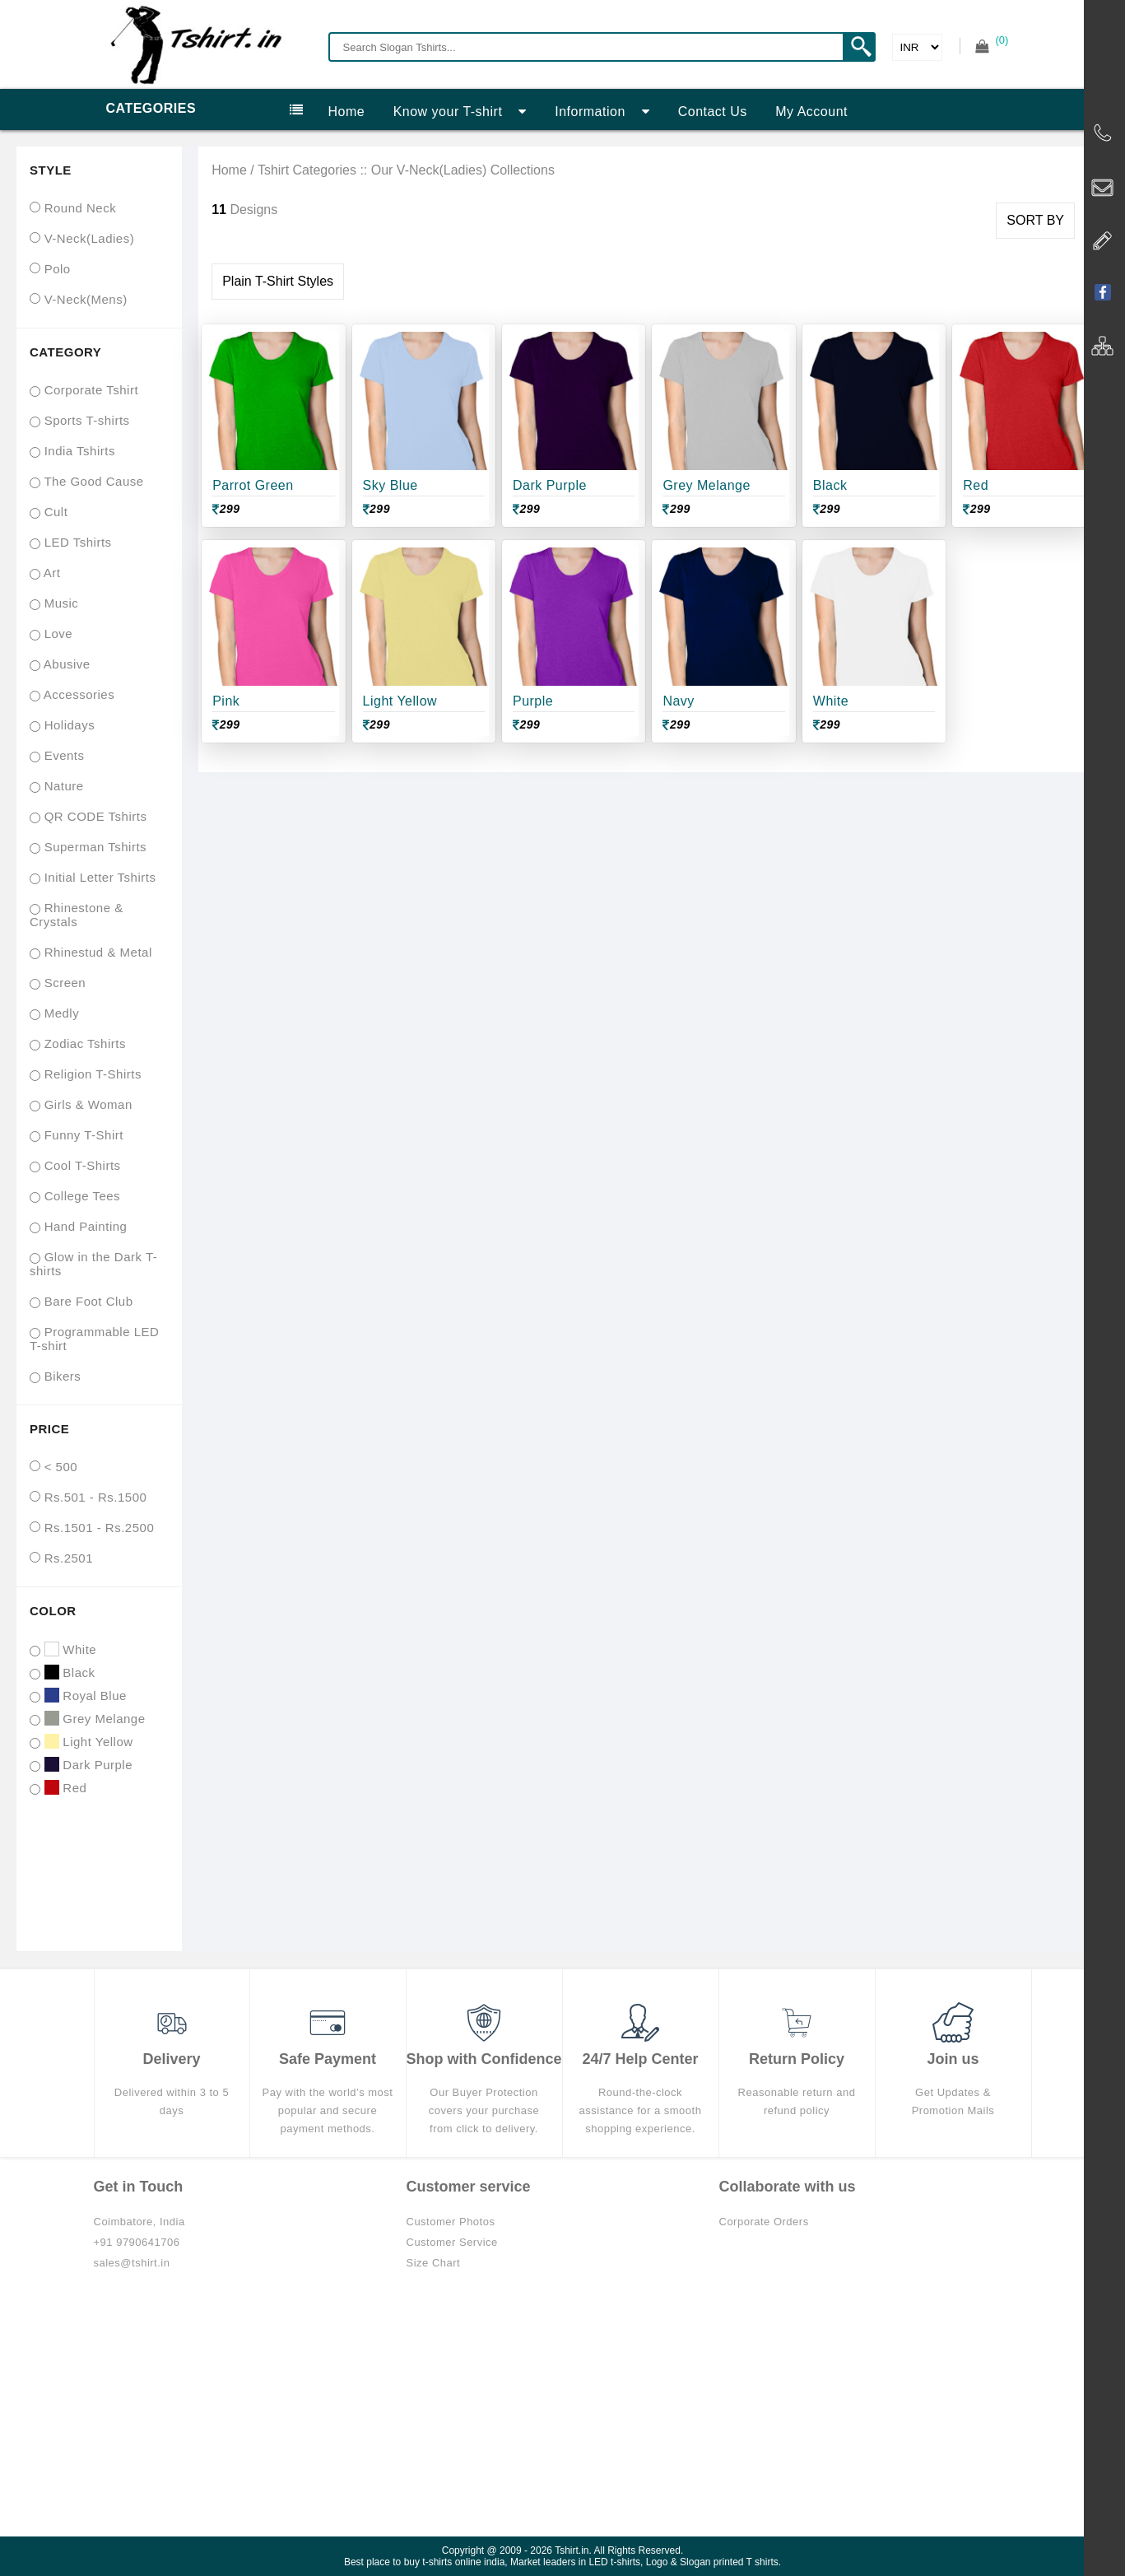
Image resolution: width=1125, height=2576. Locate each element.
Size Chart (434, 2263)
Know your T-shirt (460, 112)
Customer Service (452, 2242)
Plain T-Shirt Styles (277, 281)
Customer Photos (451, 2221)
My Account (811, 112)
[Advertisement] (563, 2413)
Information (602, 112)
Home (346, 112)
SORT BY (1035, 220)
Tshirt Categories (307, 170)
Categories (205, 109)
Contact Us (712, 112)
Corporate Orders (764, 2221)
